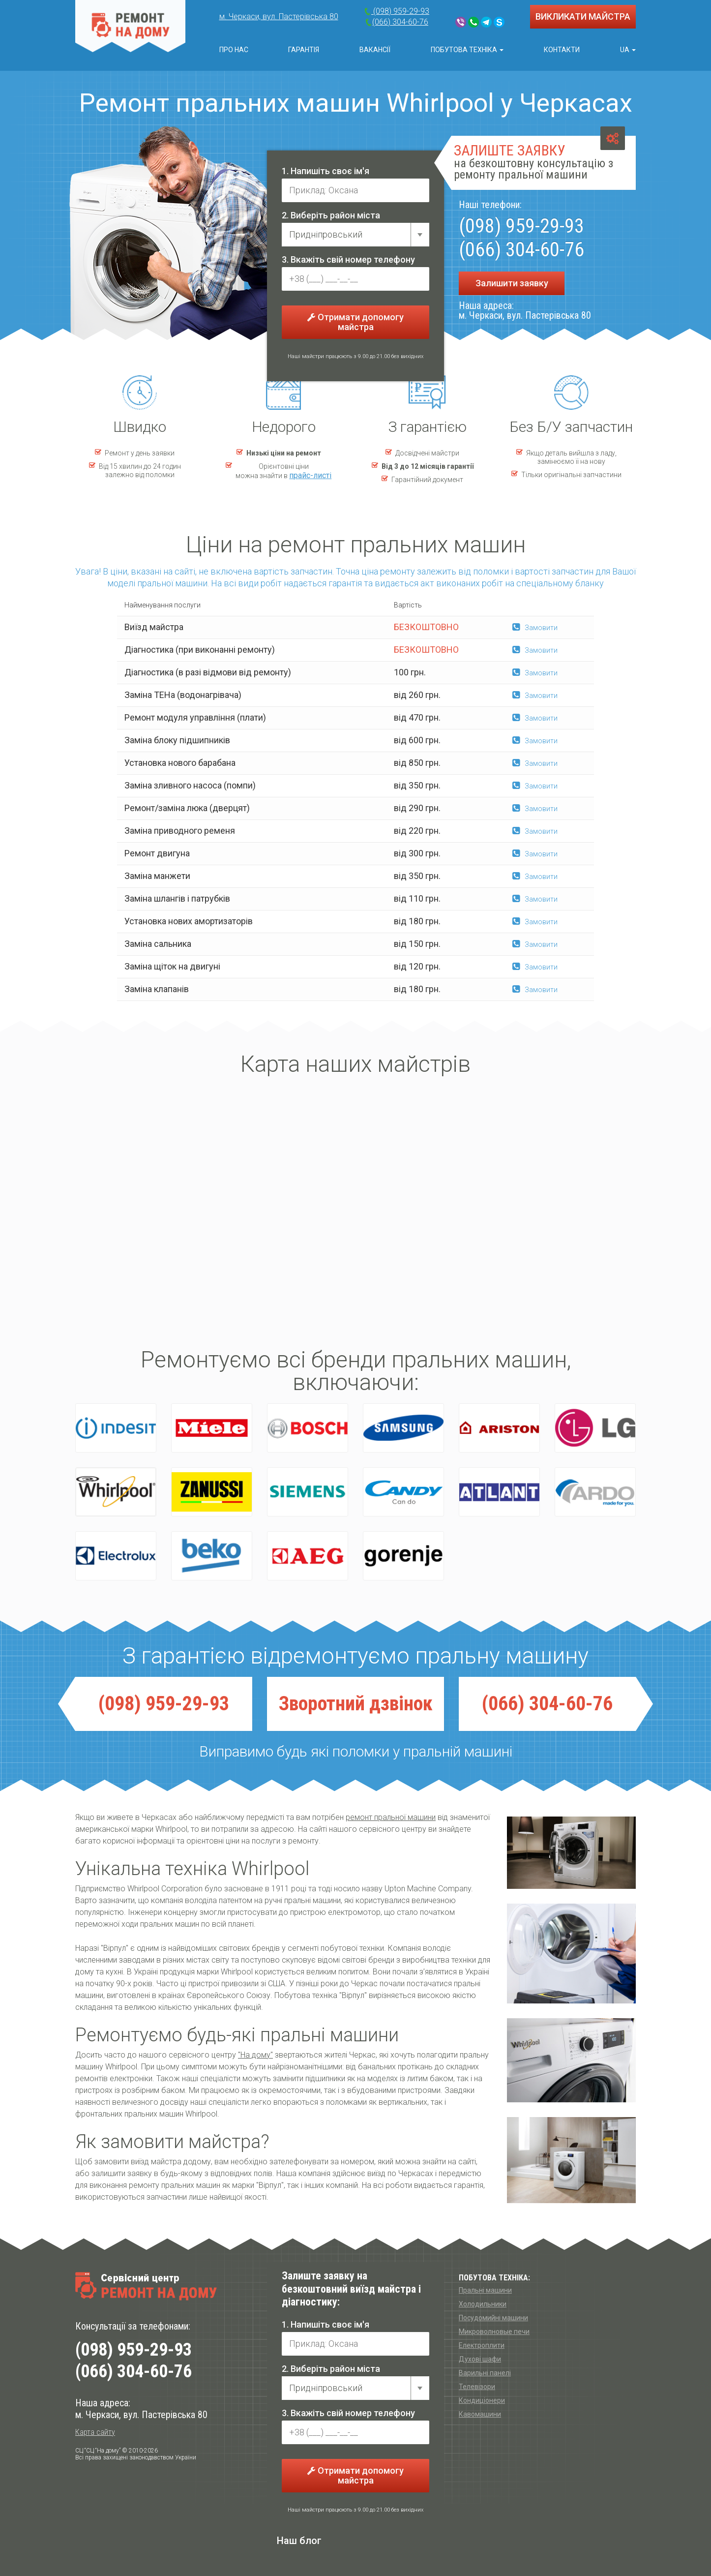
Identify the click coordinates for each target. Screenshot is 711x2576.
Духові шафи (480, 2359)
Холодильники (482, 2304)
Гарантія (303, 50)
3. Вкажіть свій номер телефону (348, 259)
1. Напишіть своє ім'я (325, 171)
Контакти (562, 50)
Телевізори (477, 2387)
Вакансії (374, 50)
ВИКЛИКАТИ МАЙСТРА (582, 16)
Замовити (535, 628)
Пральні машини (485, 2290)
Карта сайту (95, 2432)
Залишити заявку (511, 283)
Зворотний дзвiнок (356, 1703)
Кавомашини (480, 2414)
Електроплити (481, 2345)
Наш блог (299, 2540)
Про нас (233, 50)
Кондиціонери (482, 2400)
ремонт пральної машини (391, 1817)
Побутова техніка (467, 50)
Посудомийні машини (493, 2318)
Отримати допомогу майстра (355, 322)
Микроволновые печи (494, 2331)
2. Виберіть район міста (331, 215)
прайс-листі (310, 475)
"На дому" (255, 2055)
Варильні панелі (485, 2373)
